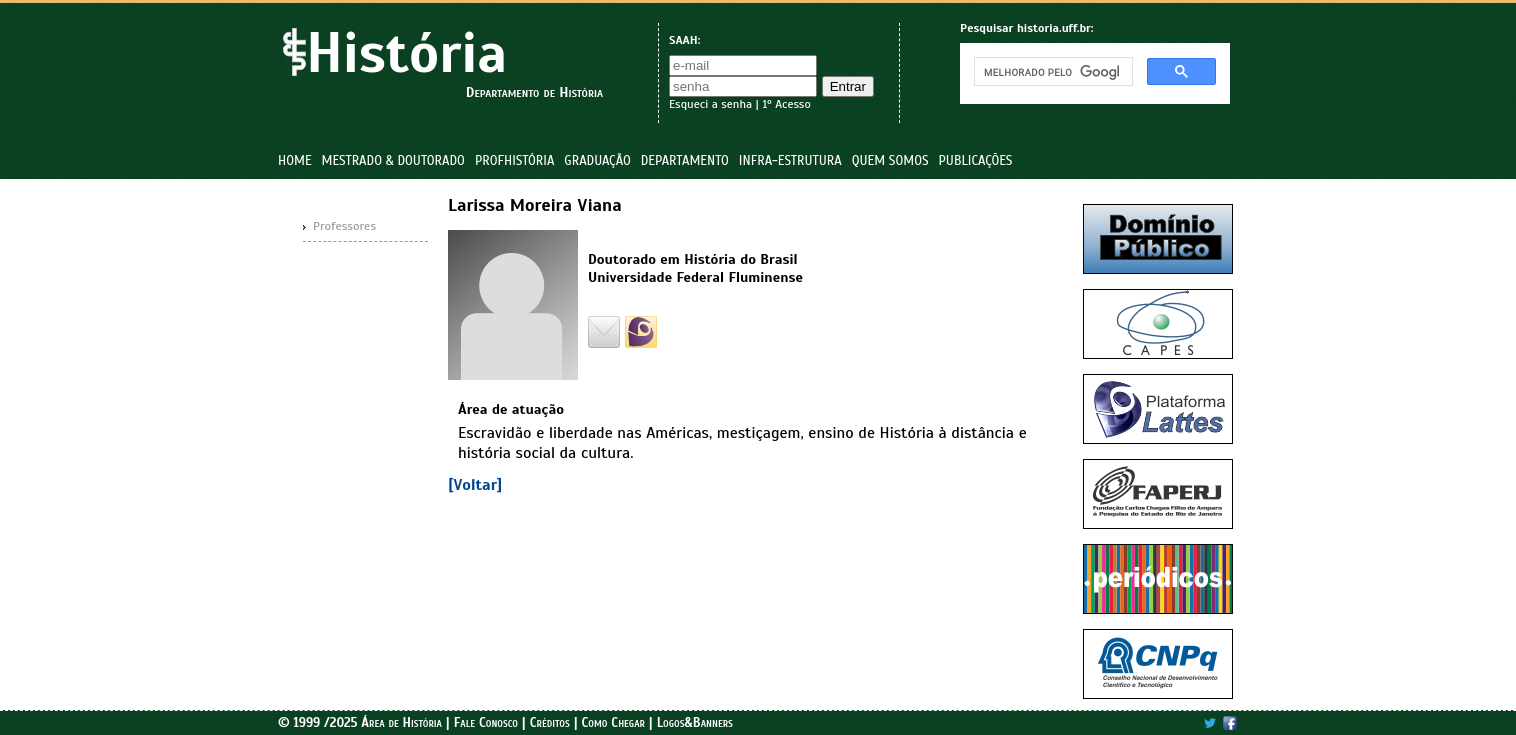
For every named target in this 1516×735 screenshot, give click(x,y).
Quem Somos (890, 161)
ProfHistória (514, 161)
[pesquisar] (1051, 72)
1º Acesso (786, 104)
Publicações (976, 161)
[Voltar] (475, 485)
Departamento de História (534, 92)
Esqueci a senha (710, 104)
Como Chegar (613, 723)
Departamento (685, 161)
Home (295, 161)
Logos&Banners (695, 723)
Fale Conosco (486, 723)
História (406, 53)
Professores (344, 226)
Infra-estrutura (790, 161)
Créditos (550, 723)
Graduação (597, 161)
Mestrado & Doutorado (393, 161)
